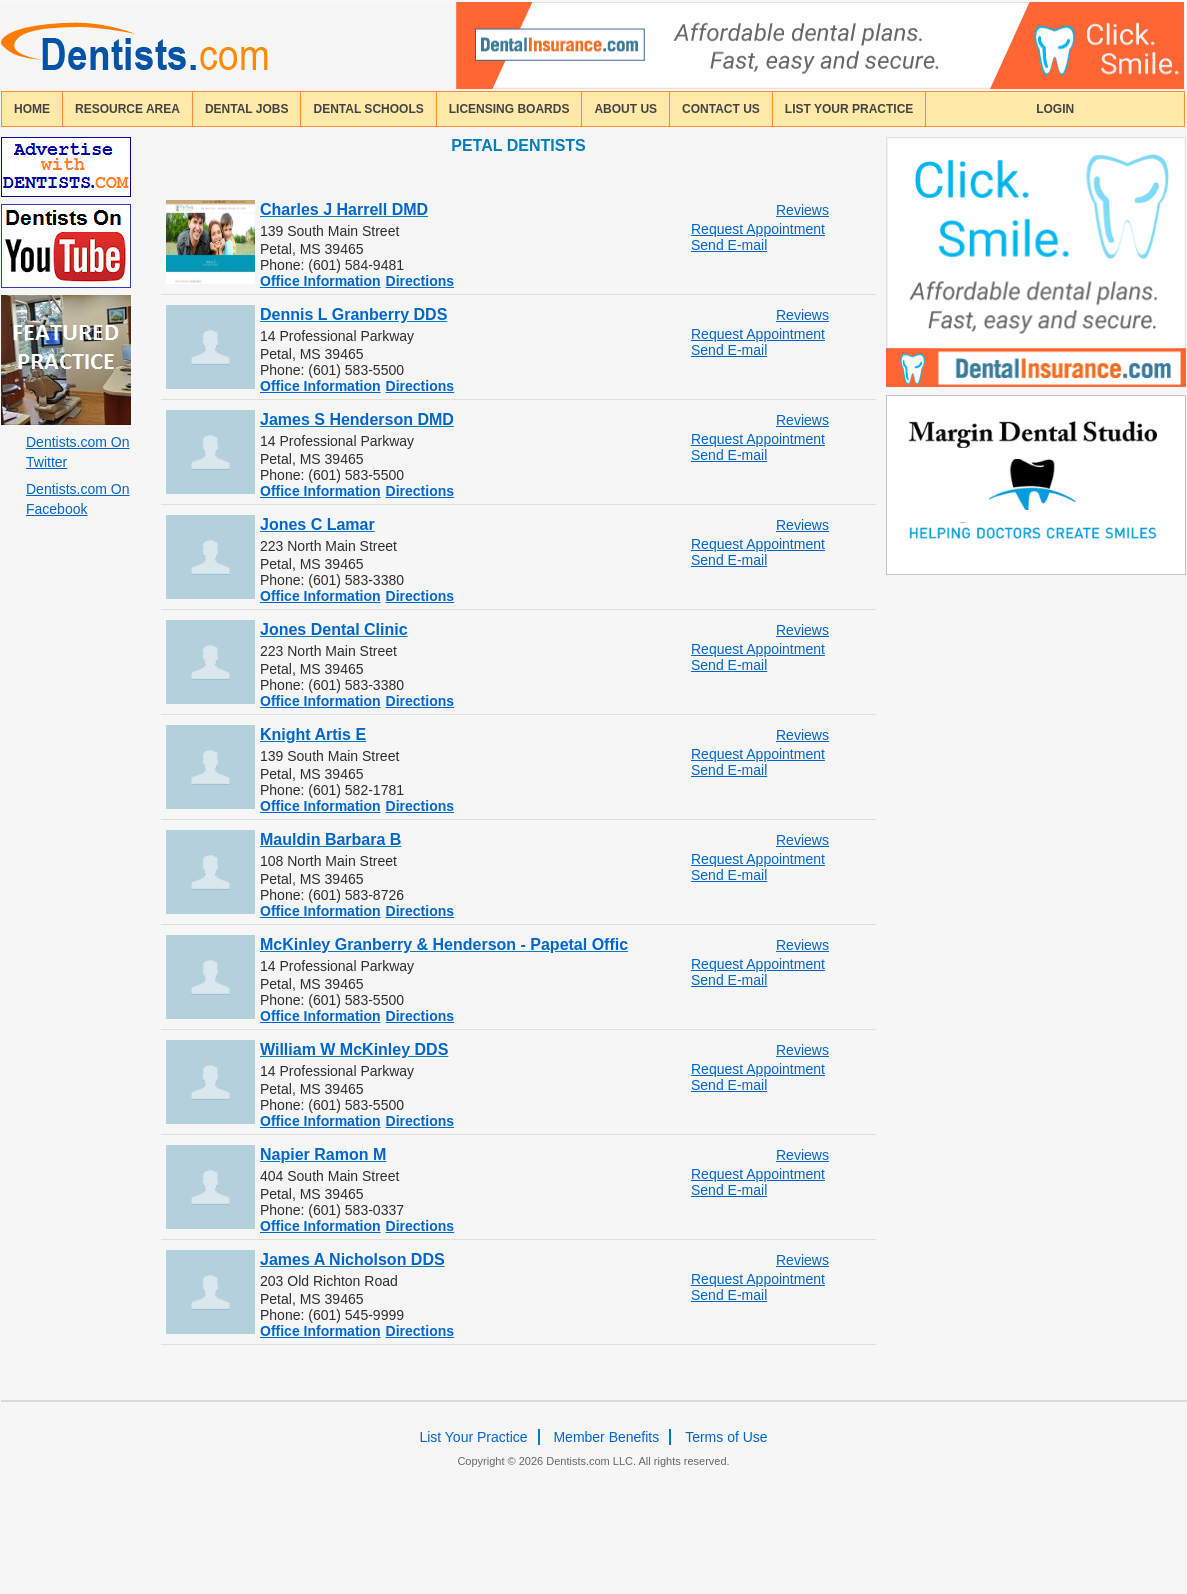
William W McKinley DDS (354, 1049)
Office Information (320, 281)
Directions (420, 281)
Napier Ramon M (323, 1154)
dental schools (368, 109)
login (1055, 109)
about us (625, 109)
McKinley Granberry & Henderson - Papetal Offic (444, 944)
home (32, 109)
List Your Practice (849, 109)
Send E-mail (729, 245)
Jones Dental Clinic (334, 629)
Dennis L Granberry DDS (353, 314)
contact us (721, 109)
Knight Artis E (313, 734)
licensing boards (509, 109)
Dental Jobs (247, 109)
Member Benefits (606, 1437)
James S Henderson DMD (357, 419)
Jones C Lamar (317, 524)
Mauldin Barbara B (330, 839)
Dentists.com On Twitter (77, 452)
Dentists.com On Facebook (77, 499)
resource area (127, 109)
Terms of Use (726, 1437)
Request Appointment (758, 229)
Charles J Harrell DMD (344, 209)
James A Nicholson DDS (352, 1259)
